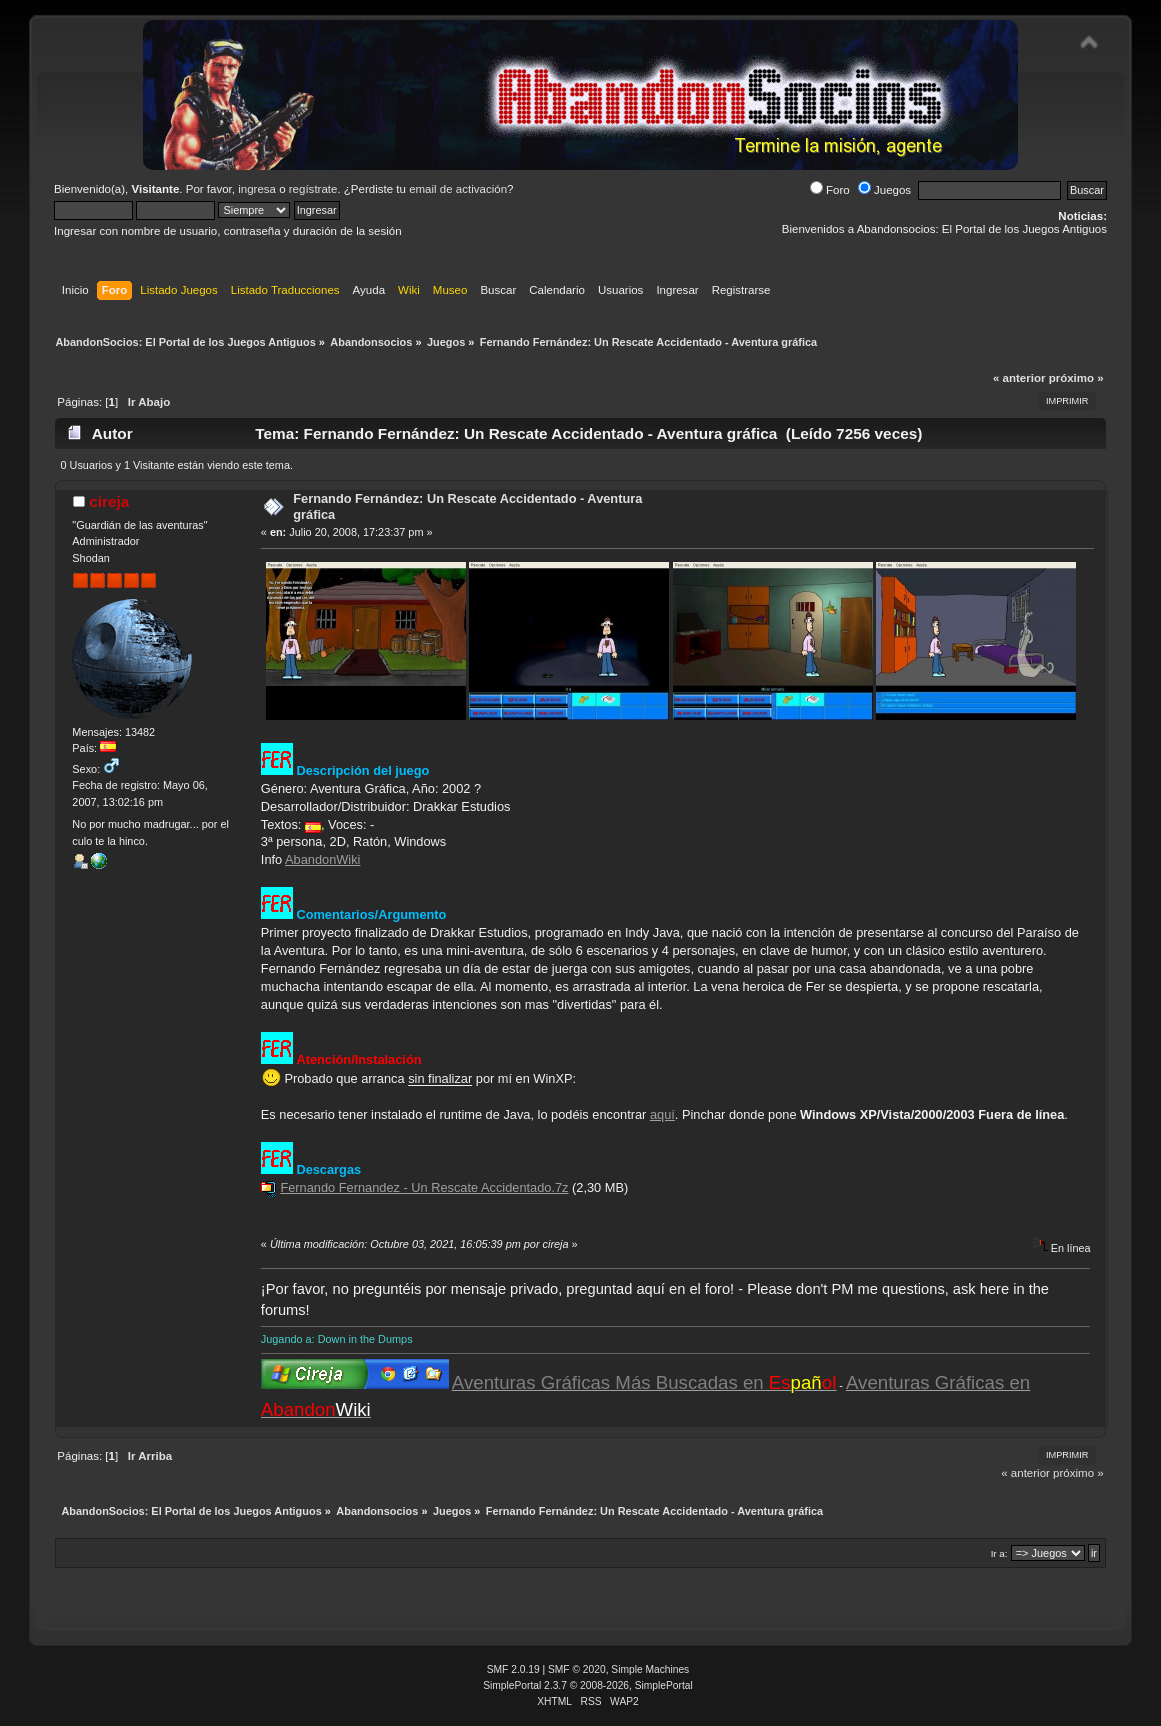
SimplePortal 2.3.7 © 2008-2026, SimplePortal (588, 1685)
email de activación (458, 189)
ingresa (257, 189)
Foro (830, 190)
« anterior (1019, 378)
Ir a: (999, 1553)
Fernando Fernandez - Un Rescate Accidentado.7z (424, 1187)
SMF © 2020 (577, 1669)
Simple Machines (650, 1669)
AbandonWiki (322, 859)
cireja (109, 501)
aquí (662, 1114)
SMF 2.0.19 (513, 1669)
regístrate (313, 189)
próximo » (1076, 378)
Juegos (884, 190)
